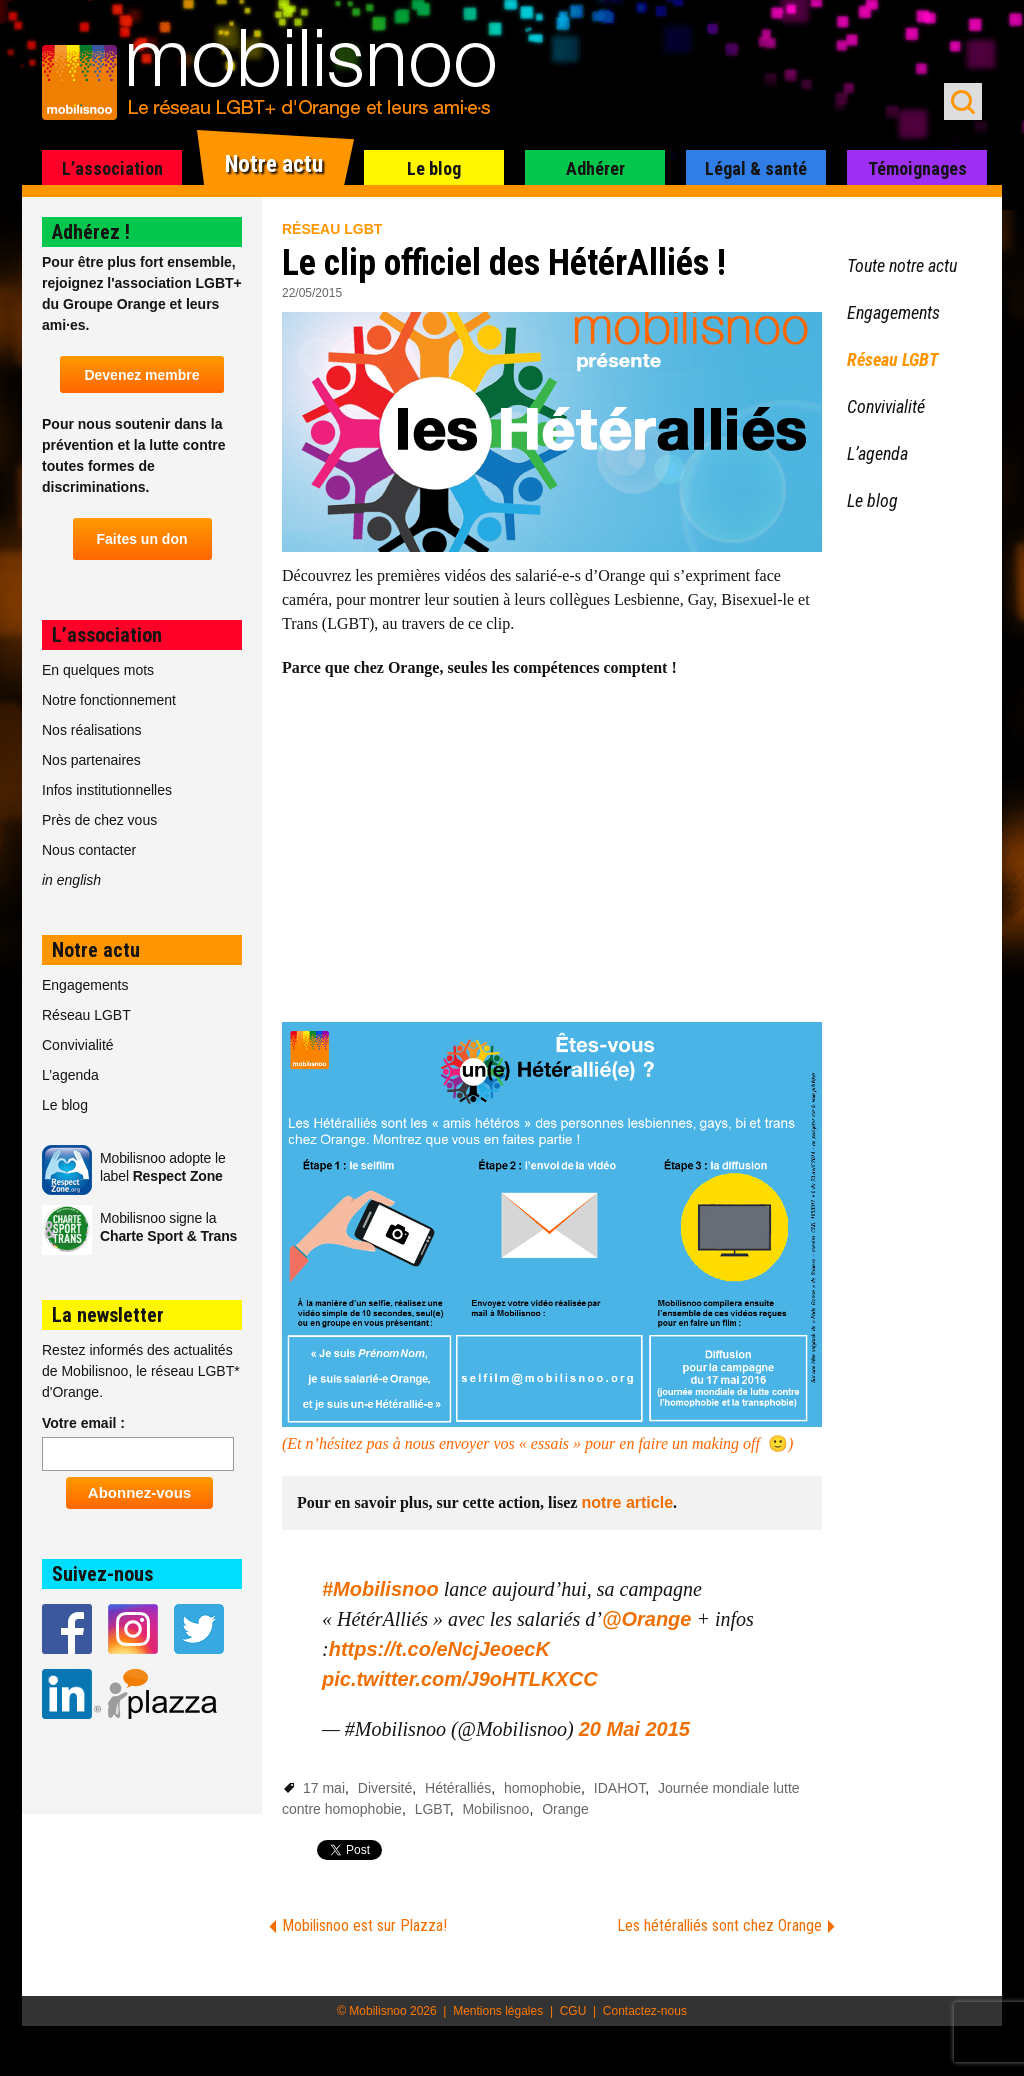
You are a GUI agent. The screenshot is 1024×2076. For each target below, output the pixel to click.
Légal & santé (756, 168)
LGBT (432, 1809)
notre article (627, 1502)
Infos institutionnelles (107, 790)
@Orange (647, 1619)
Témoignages (917, 168)
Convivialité (78, 1045)
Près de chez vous (99, 820)
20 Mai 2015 (634, 1729)
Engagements (85, 985)
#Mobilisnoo (380, 1589)
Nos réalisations (92, 730)
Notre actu (274, 164)
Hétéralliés (458, 1788)
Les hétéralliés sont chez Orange (719, 1925)
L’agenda (70, 1075)
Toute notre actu (902, 265)
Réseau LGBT (332, 229)
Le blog (434, 168)
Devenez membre (141, 375)
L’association (112, 168)
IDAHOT (619, 1788)
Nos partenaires (91, 760)
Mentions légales (498, 2011)
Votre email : (83, 1423)
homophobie (542, 1788)
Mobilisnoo (495, 1809)
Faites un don (142, 539)
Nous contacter (89, 850)
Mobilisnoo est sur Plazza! (364, 1925)
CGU (573, 2011)
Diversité (385, 1788)
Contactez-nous (645, 2011)
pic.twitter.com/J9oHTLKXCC (460, 1679)
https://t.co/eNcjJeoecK (439, 1649)
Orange (565, 1809)
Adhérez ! (91, 232)
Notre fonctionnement (109, 700)
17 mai (324, 1788)
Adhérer (595, 168)
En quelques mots (98, 670)
